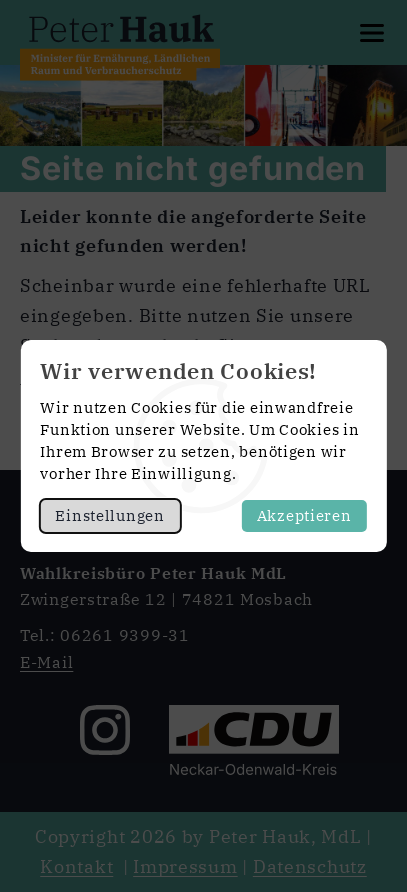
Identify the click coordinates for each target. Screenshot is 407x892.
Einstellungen (109, 515)
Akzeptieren (304, 515)
